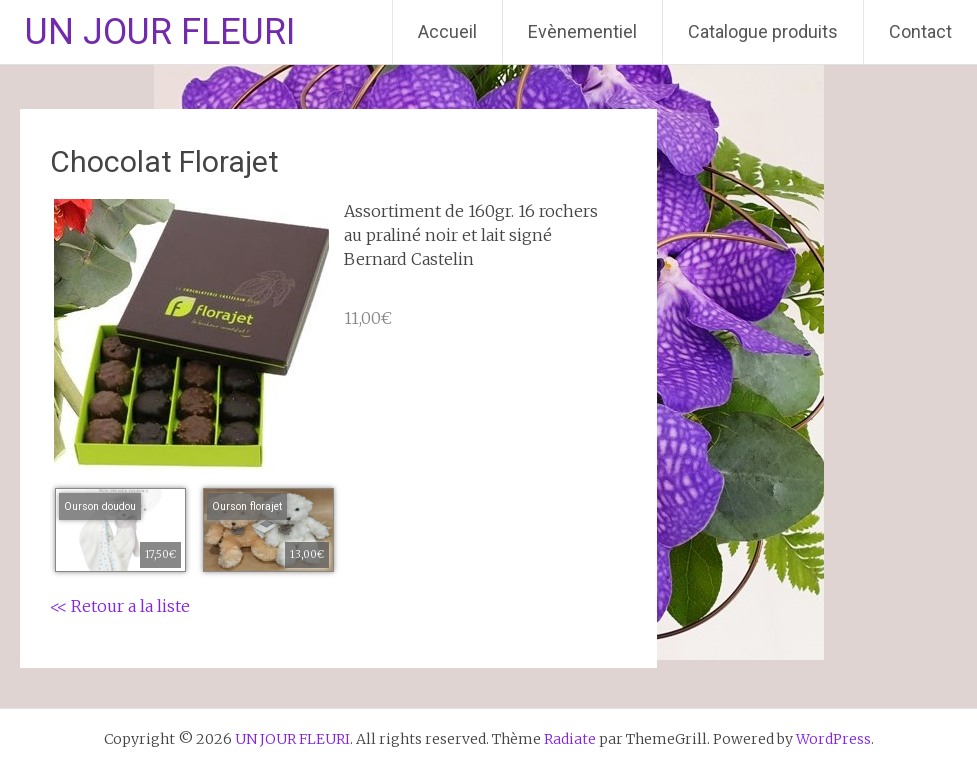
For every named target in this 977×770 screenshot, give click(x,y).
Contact (920, 31)
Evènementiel (582, 31)
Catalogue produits (763, 31)
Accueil (447, 31)
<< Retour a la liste (120, 606)
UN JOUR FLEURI (160, 32)
